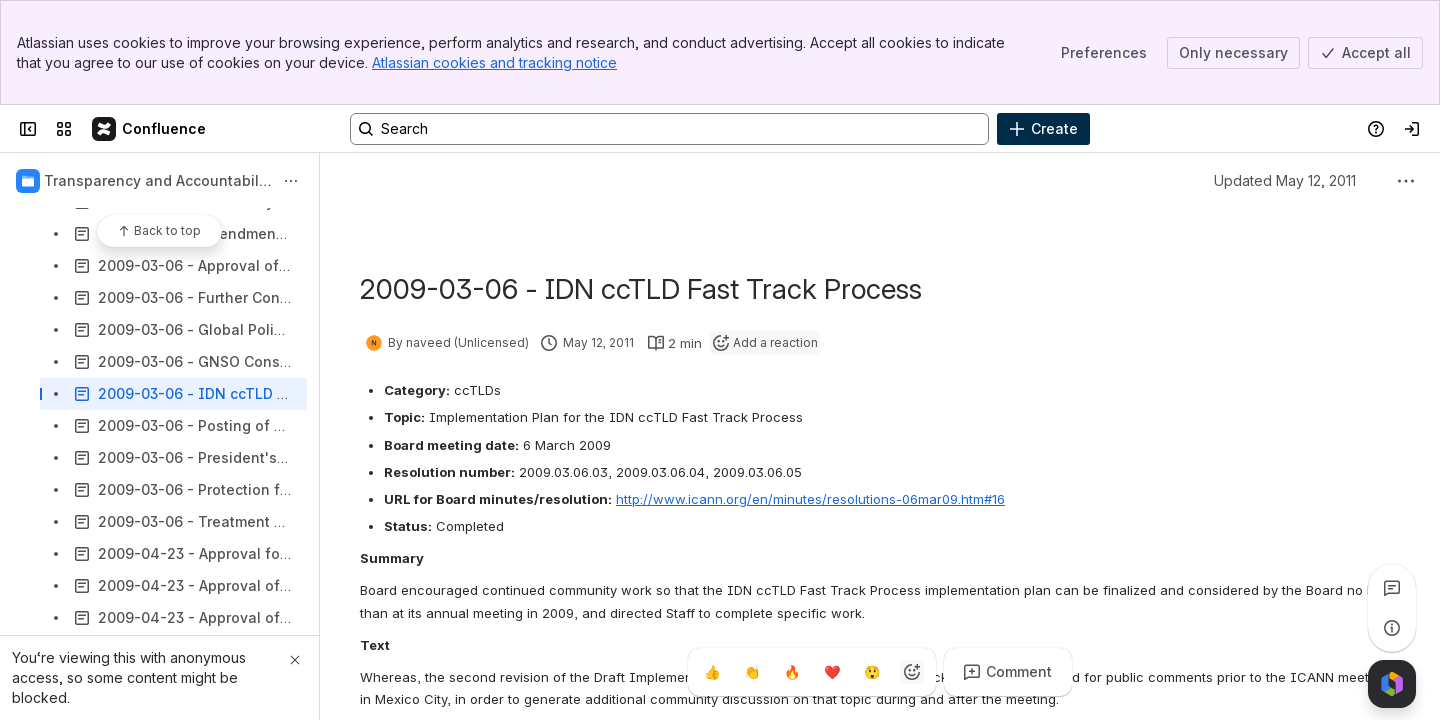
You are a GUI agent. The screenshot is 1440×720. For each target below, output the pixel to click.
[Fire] (792, 672)
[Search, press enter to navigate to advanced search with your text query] (669, 129)
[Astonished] (872, 672)
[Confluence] (150, 129)
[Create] (1043, 129)
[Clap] (752, 672)
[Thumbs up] (712, 672)
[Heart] (832, 672)
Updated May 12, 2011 (1285, 180)
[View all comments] (1392, 588)
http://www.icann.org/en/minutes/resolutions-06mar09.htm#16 (810, 499)
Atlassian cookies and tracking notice (494, 62)
